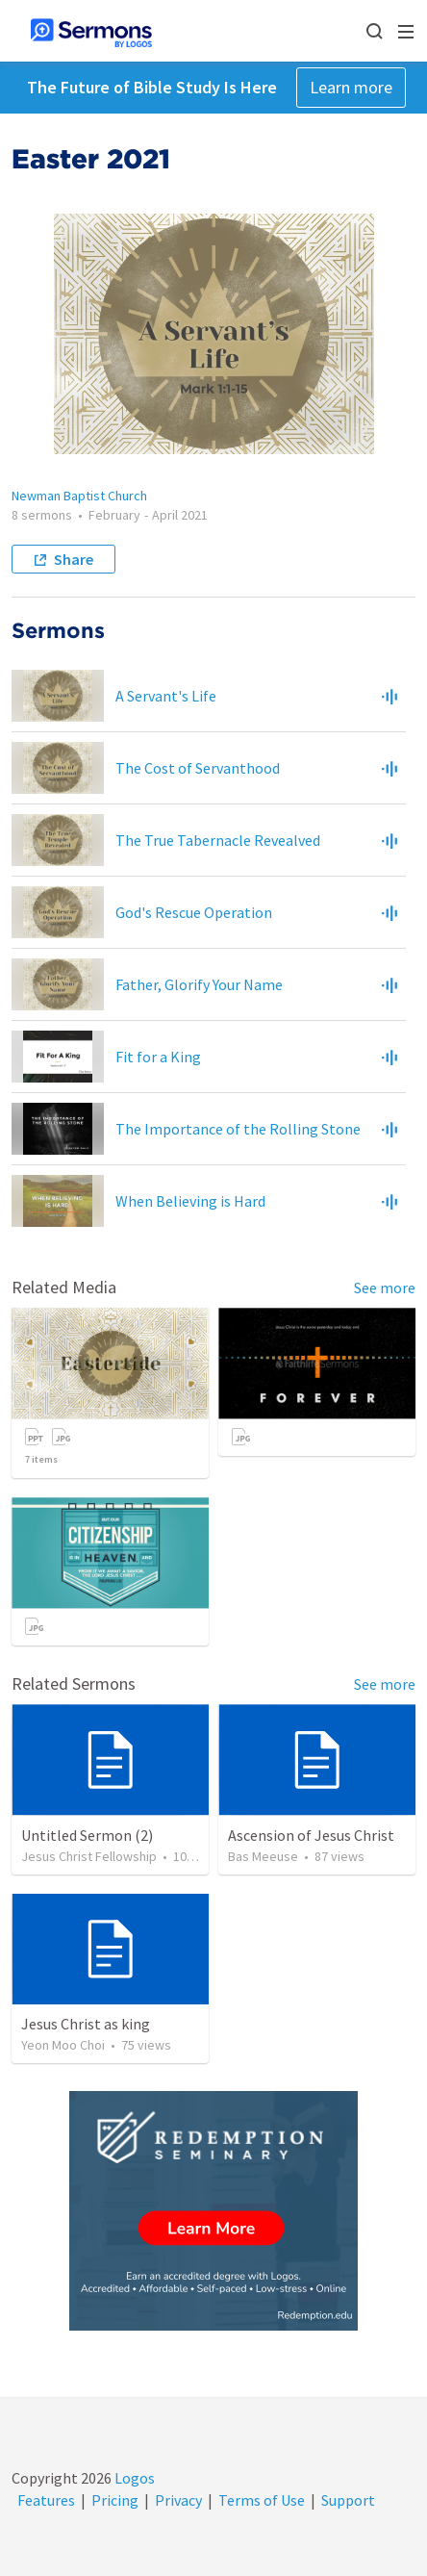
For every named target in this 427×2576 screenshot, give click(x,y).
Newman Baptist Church (79, 495)
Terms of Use (261, 2500)
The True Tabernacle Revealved (217, 840)
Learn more (351, 87)
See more (384, 1287)
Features (46, 2500)
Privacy (178, 2500)
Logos (133, 2477)
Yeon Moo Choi (63, 2044)
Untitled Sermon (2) (87, 1835)
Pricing (114, 2500)
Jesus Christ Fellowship (89, 1856)
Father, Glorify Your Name (199, 984)
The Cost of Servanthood (197, 768)
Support (348, 2500)
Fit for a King (158, 1056)
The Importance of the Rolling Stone (238, 1128)
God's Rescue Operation (193, 912)
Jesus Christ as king (85, 2023)
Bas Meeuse (263, 1856)
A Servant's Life (165, 695)
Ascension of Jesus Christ (311, 1835)
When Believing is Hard (190, 1201)
